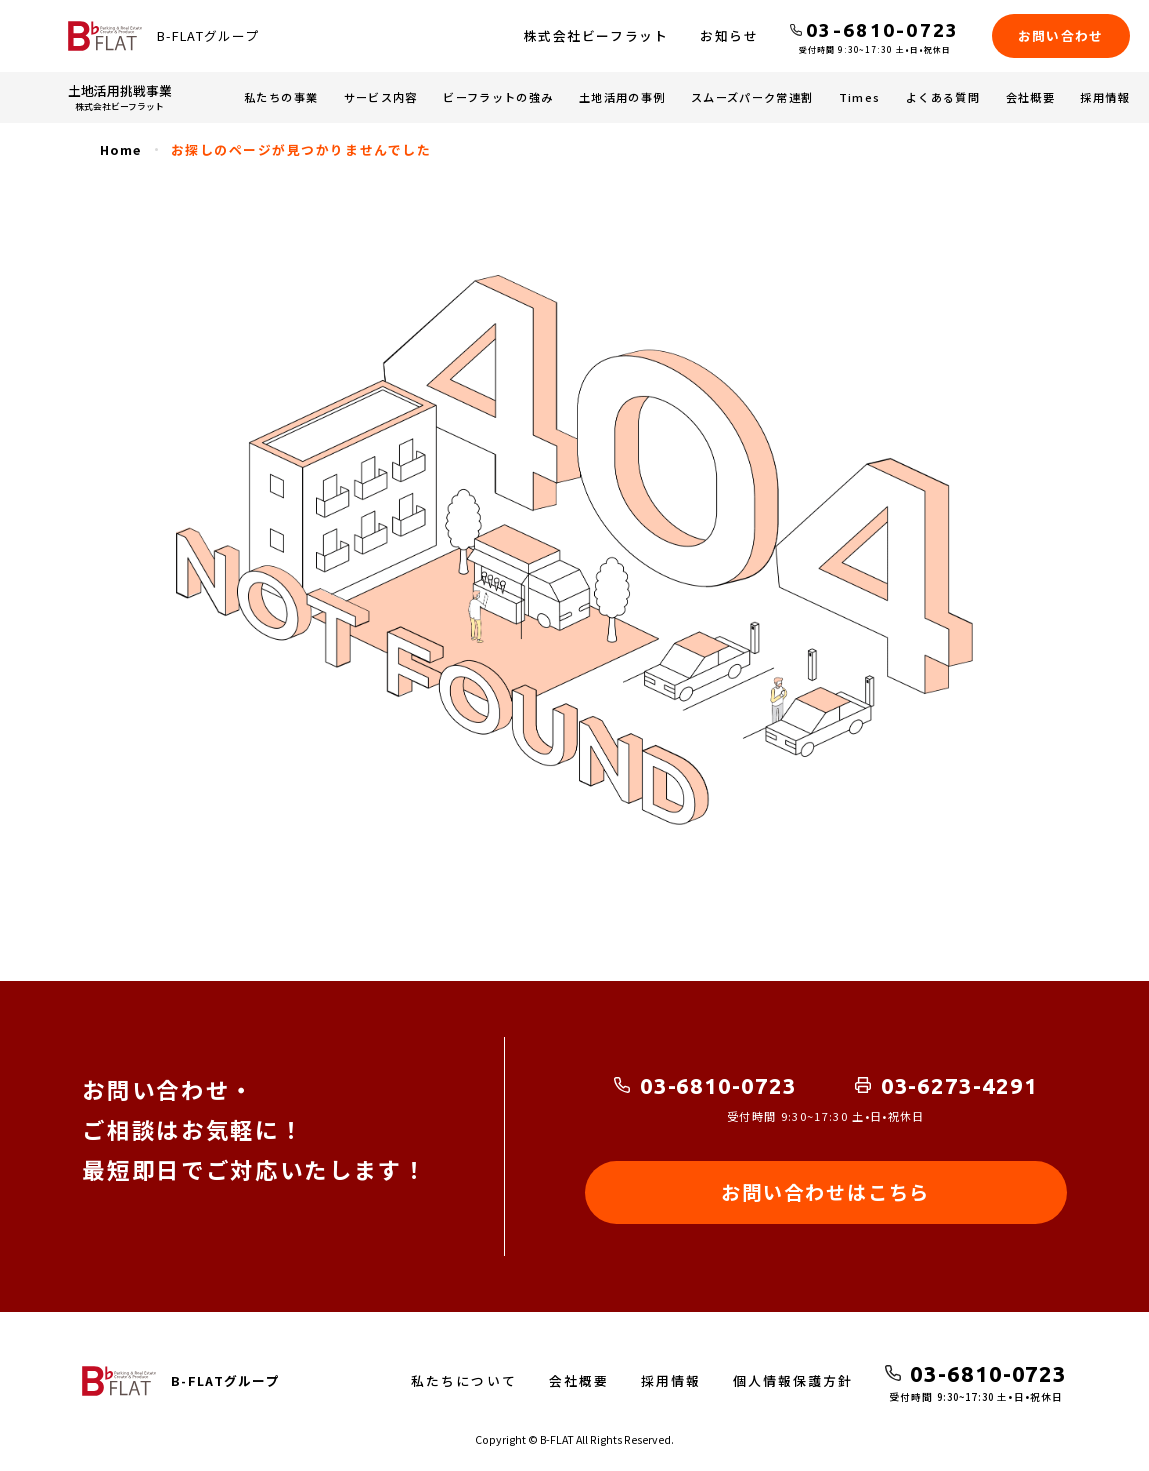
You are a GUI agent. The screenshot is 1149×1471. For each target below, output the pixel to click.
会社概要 (1030, 97)
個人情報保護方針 (793, 1380)
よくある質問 (943, 97)
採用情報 (1104, 97)
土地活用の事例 (622, 97)
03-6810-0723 (718, 1085)
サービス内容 (381, 97)
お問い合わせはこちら (825, 1192)
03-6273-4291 (959, 1085)
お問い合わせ (1061, 35)
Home (121, 149)
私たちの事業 (281, 97)
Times (860, 97)
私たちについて (463, 1380)
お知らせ (729, 35)
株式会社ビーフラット (596, 35)
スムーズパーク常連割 (752, 97)
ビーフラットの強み (498, 97)
